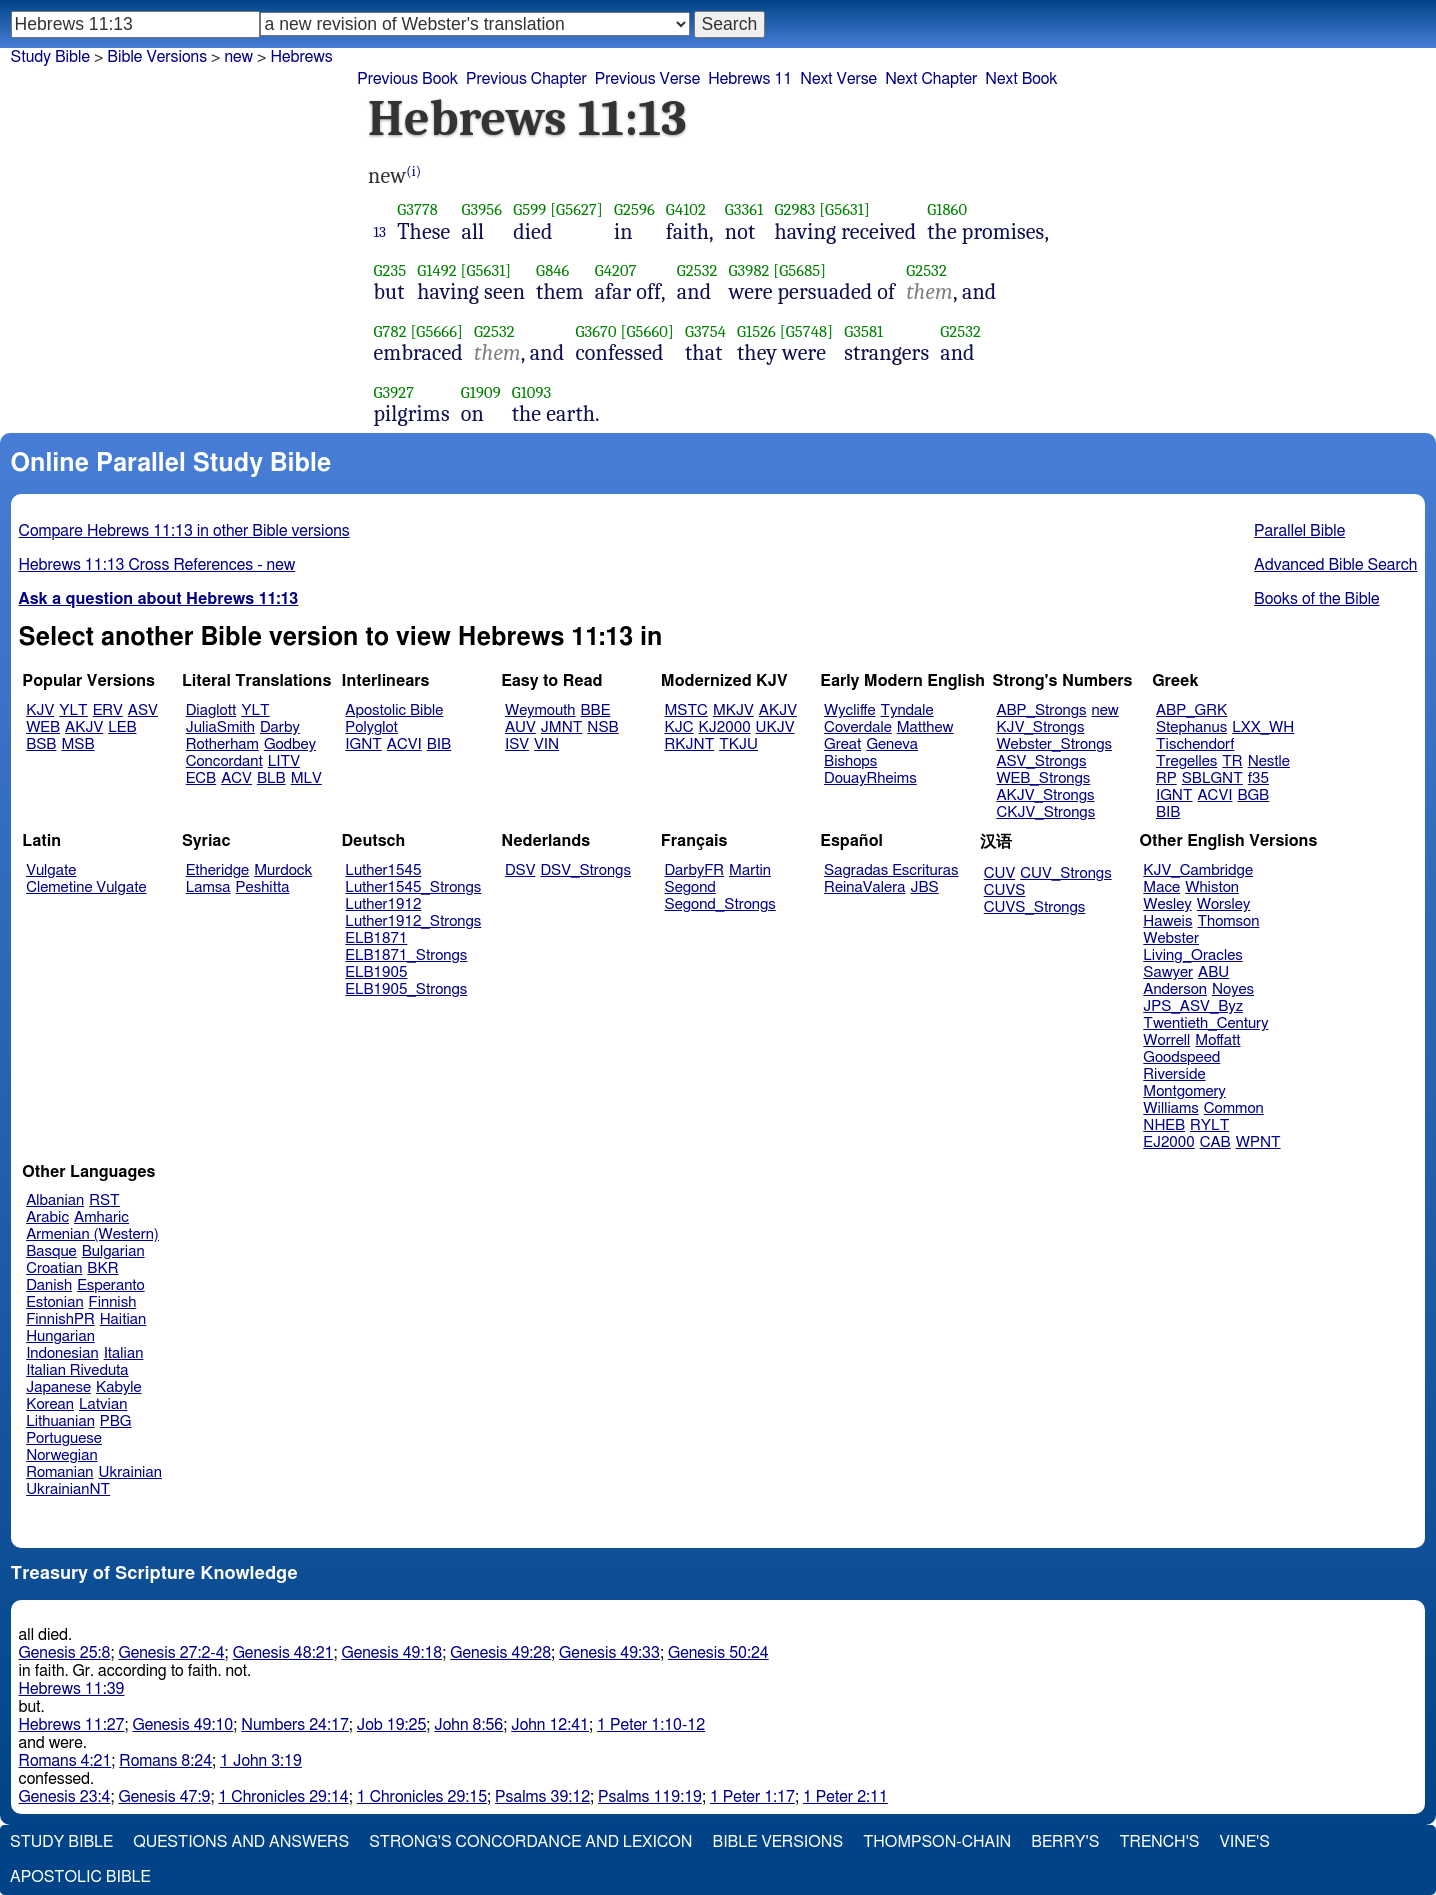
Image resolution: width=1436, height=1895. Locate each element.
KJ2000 (725, 727)
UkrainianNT (68, 1489)
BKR (102, 1268)
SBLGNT (1212, 778)
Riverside (1174, 1074)
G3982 (749, 270)
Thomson (1228, 921)
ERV (108, 710)
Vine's (1245, 1842)
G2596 (634, 209)
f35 (1258, 778)
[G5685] (799, 270)
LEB (122, 727)
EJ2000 (1168, 1142)
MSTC (686, 710)
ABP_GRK (1191, 710)
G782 (390, 331)
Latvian (103, 1404)
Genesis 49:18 (391, 1653)
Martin (750, 870)
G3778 (417, 209)
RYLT (1209, 1125)
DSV (520, 870)
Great (842, 744)
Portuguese (64, 1438)
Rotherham (222, 744)
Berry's (1065, 1842)
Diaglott (211, 710)
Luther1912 (383, 904)
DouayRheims (870, 778)
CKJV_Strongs (1045, 812)
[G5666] (436, 331)
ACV (236, 778)
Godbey (290, 744)
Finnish (113, 1302)
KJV (40, 710)
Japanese (58, 1387)
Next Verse (838, 79)
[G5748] (806, 331)
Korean (50, 1404)
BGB (1253, 795)
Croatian (54, 1268)
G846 (552, 270)
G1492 (436, 270)
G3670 (595, 331)
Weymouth (540, 710)
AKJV (84, 727)
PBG (116, 1421)
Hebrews (301, 57)
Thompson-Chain (937, 1842)
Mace (1161, 887)
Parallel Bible (1299, 531)
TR (1232, 761)
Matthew (925, 727)
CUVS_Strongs (1035, 907)
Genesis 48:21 (283, 1653)
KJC (679, 727)
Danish (49, 1285)
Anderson (1175, 989)
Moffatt (1217, 1040)
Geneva (892, 744)
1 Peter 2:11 (845, 1797)
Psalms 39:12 (542, 1797)
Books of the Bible (1317, 599)
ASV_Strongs (1041, 761)
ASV (143, 710)
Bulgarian (113, 1251)
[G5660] (647, 331)
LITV (284, 761)
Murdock (283, 870)
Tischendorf (1195, 744)
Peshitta (263, 887)
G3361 (744, 209)
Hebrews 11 (750, 79)
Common (1234, 1108)
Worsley (1223, 904)
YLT (73, 710)
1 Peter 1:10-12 (651, 1725)
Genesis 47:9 (164, 1797)
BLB (271, 778)
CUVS (1005, 890)
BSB (41, 744)
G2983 (794, 209)
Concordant (224, 761)
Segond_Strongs (720, 904)
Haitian (123, 1319)
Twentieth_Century (1205, 1023)
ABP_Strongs (1041, 710)
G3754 (705, 331)
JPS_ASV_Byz (1193, 1006)
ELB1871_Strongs (406, 955)
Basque (51, 1251)
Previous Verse (647, 79)
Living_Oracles (1193, 955)
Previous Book (407, 79)
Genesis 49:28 (500, 1653)
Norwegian (61, 1455)
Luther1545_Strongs (413, 887)
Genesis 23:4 (65, 1797)
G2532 (697, 270)
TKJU (738, 744)
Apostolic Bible (80, 1877)
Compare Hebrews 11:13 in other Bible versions (184, 531)
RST (104, 1200)
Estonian (54, 1302)
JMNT (562, 727)
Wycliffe (849, 710)
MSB (77, 744)
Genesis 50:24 (718, 1653)
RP (1166, 778)
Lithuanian (60, 1421)
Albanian (55, 1200)
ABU (1213, 972)
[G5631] (844, 209)
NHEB (1164, 1125)
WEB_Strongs (1043, 778)
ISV (517, 744)
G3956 (481, 209)
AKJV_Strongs (1045, 795)
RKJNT (690, 744)
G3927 (394, 392)
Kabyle (119, 1387)
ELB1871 (376, 938)
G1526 (756, 331)
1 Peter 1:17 (752, 1797)
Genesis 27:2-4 (171, 1653)
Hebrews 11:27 (72, 1725)
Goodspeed (1181, 1057)
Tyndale (907, 710)
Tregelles (1186, 761)
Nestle (1269, 761)
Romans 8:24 (165, 1761)
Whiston (1212, 887)
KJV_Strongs (1040, 727)
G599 (529, 209)
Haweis (1167, 921)
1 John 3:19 (261, 1761)
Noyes (1233, 989)
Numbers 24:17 (295, 1725)
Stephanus (1191, 727)
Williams (1171, 1108)
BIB (439, 744)
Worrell (1166, 1040)
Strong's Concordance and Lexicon (530, 1842)
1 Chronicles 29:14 (283, 1797)
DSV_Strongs (585, 870)
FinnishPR (60, 1319)
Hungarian (60, 1336)
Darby (280, 727)
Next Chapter (931, 79)
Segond (690, 887)
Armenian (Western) (92, 1234)
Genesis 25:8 (65, 1653)
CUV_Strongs (1065, 873)
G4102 (686, 209)
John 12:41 (550, 1725)
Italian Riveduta (77, 1370)
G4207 (616, 270)
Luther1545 (383, 870)
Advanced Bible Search (1335, 565)
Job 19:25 (392, 1725)
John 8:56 (468, 1725)
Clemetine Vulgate (86, 887)
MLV (306, 778)
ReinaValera (864, 887)
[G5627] (576, 209)
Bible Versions (157, 57)
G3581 (863, 331)
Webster (1171, 938)
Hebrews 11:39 (72, 1689)
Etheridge (217, 870)
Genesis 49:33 (609, 1653)
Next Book (1021, 79)
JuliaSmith (220, 727)
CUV (1000, 873)
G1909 (481, 392)
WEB (43, 727)
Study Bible (50, 57)
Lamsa (208, 887)
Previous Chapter (526, 79)
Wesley (1167, 904)
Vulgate (51, 870)
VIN (546, 744)
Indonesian (62, 1353)
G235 (390, 270)
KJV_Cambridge (1198, 870)
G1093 (532, 392)
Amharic (101, 1217)
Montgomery (1184, 1091)
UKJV (775, 727)
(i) (413, 171)
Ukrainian (130, 1472)
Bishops (850, 761)
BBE (596, 710)
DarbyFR (695, 870)
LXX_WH (1263, 727)
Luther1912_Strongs (413, 921)
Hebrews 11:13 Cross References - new (157, 565)
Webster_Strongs (1054, 744)
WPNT (1258, 1142)
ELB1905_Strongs (406, 989)
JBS (924, 887)
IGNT (363, 744)
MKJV (733, 710)
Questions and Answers (241, 1842)
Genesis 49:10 (182, 1725)
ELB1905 (376, 972)
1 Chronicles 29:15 (422, 1797)
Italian (124, 1353)
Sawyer (1168, 972)
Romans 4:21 (65, 1761)
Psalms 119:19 (650, 1797)
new (238, 57)
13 (380, 232)
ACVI (404, 744)
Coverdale (858, 727)
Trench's (1159, 1842)
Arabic (47, 1217)
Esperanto (111, 1285)
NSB (602, 727)
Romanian (59, 1472)
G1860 (947, 209)
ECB (201, 778)
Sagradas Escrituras (891, 870)
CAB (1215, 1142)
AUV (520, 727)
